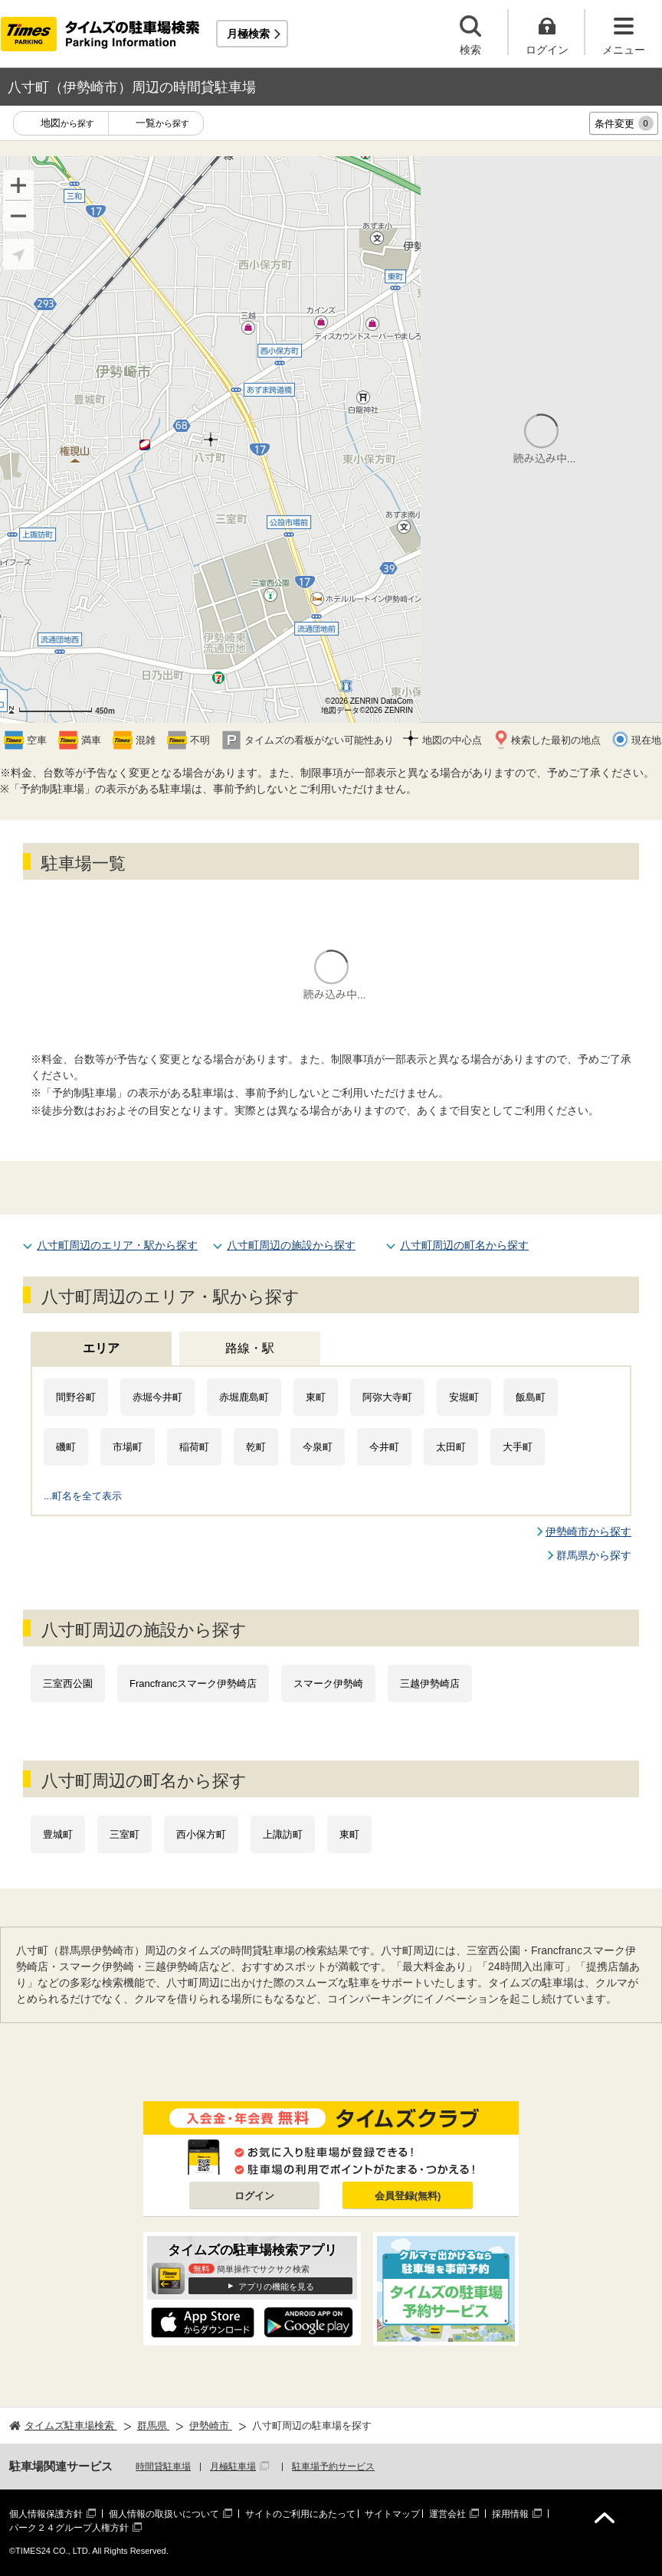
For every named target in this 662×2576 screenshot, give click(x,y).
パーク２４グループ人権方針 (69, 2527)
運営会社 (447, 2514)
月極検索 (248, 34)
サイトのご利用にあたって (300, 2514)
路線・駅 (249, 1348)
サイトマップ (392, 2514)
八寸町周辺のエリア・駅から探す (117, 1245)
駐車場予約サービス (333, 2466)
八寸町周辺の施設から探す (291, 1245)
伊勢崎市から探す (588, 1531)
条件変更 (624, 123)
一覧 (162, 123)
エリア (101, 1348)
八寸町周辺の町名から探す (464, 1245)
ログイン (254, 2196)
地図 (67, 123)
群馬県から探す (593, 1555)
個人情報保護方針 (46, 2514)
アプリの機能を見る (276, 2286)
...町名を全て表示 (83, 1496)
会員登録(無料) (408, 2196)
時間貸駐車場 (163, 2466)
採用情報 (510, 2514)
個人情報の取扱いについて (164, 2514)
